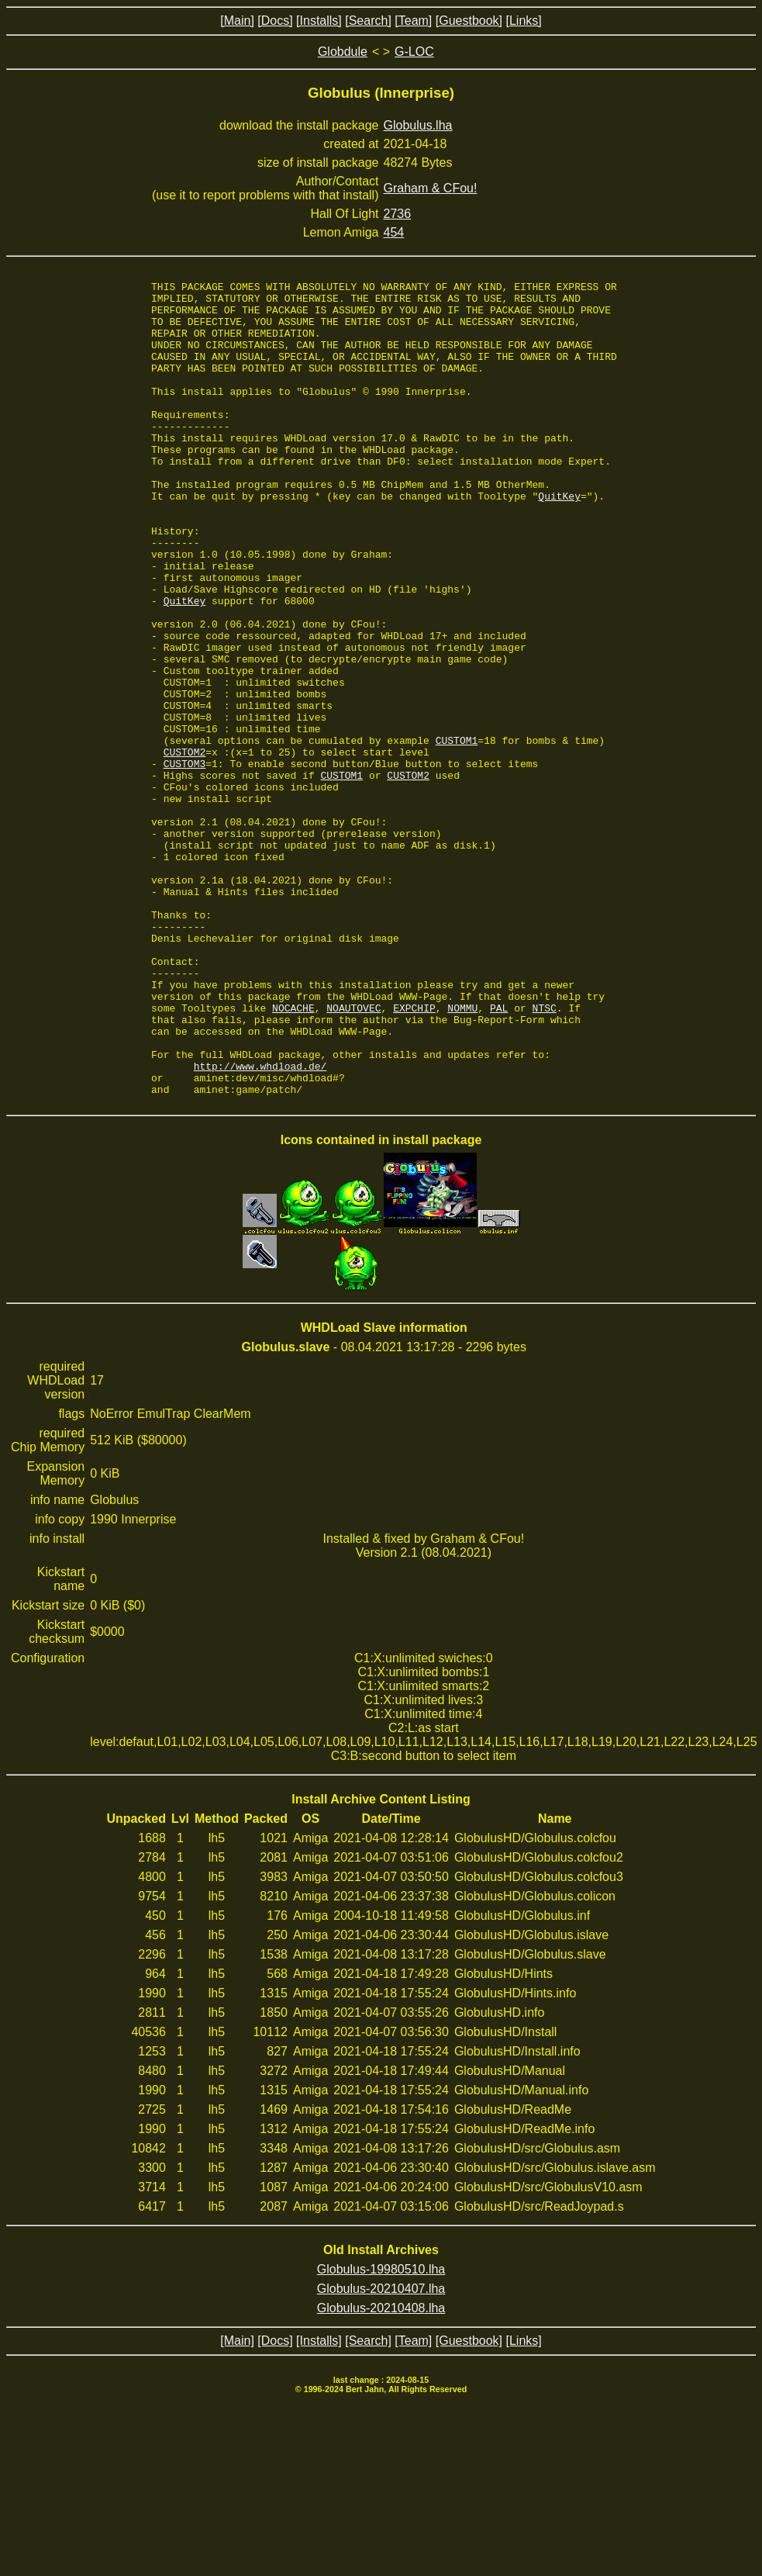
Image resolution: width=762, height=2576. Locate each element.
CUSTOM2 (185, 847)
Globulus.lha (418, 125)
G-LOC (414, 51)
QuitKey (559, 540)
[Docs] (274, 20)
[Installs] (319, 20)
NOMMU (462, 1154)
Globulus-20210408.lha (381, 2470)
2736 (398, 213)
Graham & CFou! (431, 188)
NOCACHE (293, 1154)
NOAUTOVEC (353, 1154)
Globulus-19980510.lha (381, 2432)
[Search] (368, 20)
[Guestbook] (469, 20)
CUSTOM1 (457, 833)
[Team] (413, 20)
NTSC (545, 1154)
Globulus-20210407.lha (381, 2451)
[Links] (523, 20)
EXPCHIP (414, 1154)
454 (394, 232)
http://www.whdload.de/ (260, 1224)
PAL (499, 1154)
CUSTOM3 (185, 861)
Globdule (342, 51)
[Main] (237, 20)
